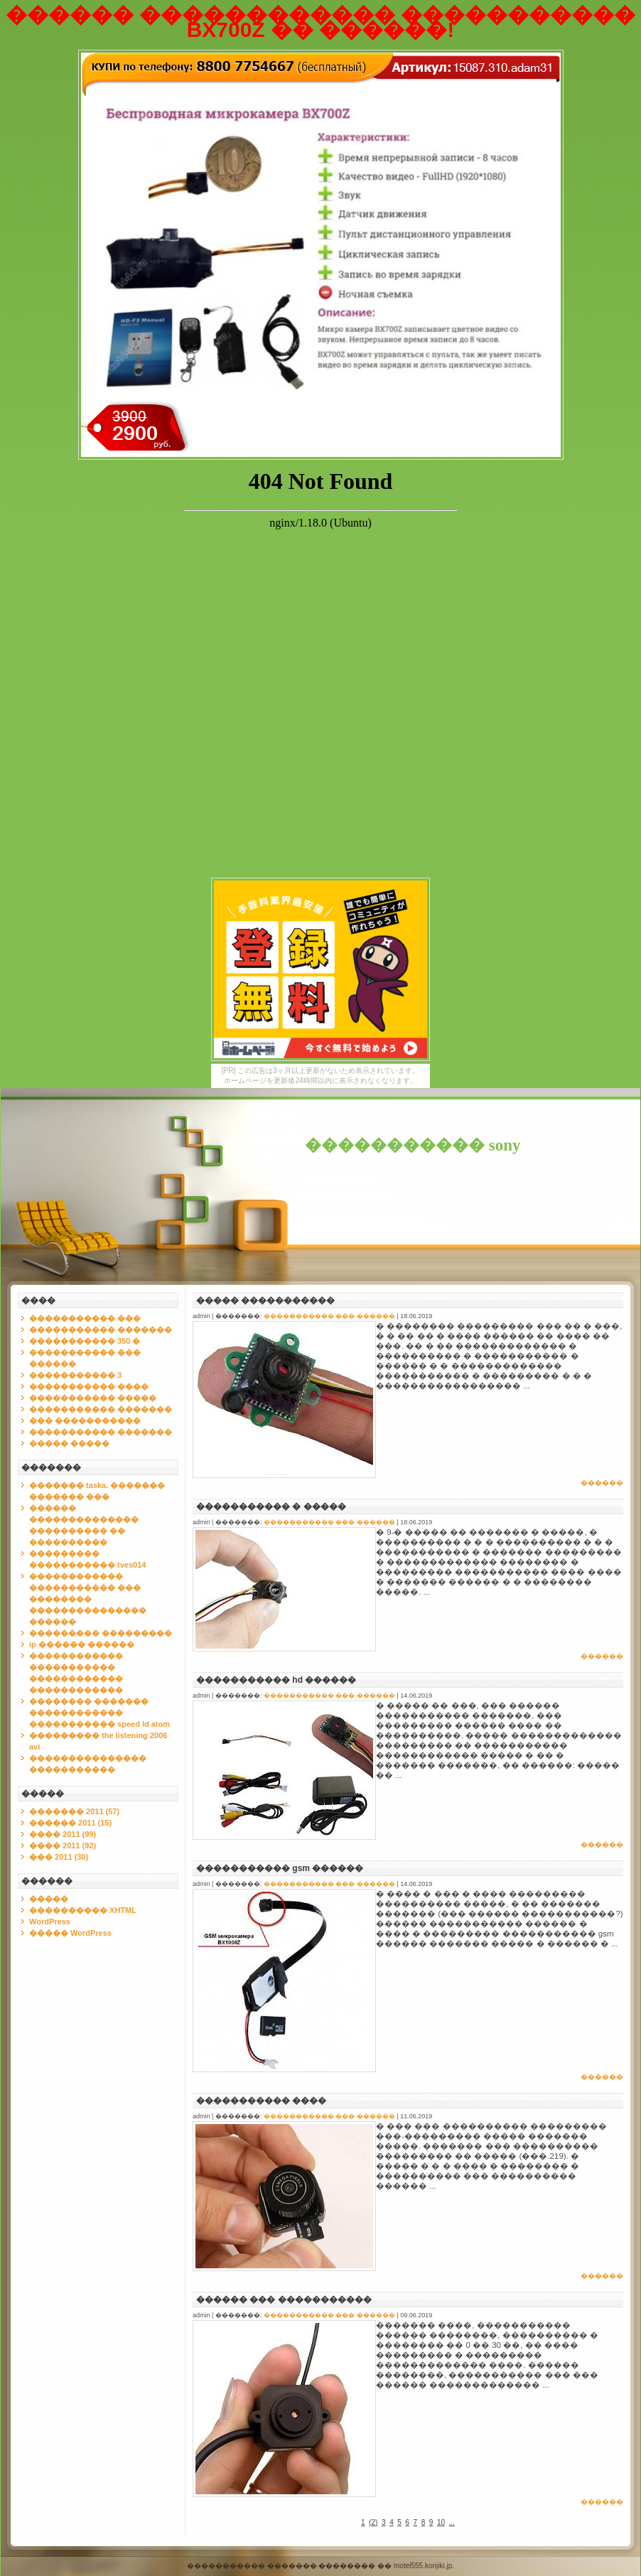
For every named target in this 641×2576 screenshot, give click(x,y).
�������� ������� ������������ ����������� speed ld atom (99, 1712)
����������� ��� (85, 1318)
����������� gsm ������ (279, 1868)
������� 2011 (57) (74, 1811)
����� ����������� (265, 1300)
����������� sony (413, 1145)
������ (602, 1483)
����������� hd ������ (276, 1680)
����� (48, 1899)
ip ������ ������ (81, 1644)
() (373, 2522)
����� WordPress (70, 1933)
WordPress (49, 1921)
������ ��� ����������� (284, 2300)
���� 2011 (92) (62, 1845)
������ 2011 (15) (70, 1822)
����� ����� (69, 1443)
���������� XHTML (82, 1910)
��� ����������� (85, 1420)
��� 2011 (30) (58, 1857)
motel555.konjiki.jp (423, 2566)
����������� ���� (89, 1386)
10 (441, 2522)
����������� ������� (100, 1329)
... (452, 2522)
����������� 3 (75, 1375)
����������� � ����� (271, 1506)
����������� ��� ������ (329, 1316)
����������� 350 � (84, 1341)
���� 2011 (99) (62, 1834)
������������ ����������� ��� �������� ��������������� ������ (87, 1599)
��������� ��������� (100, 1633)
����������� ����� (92, 1398)
